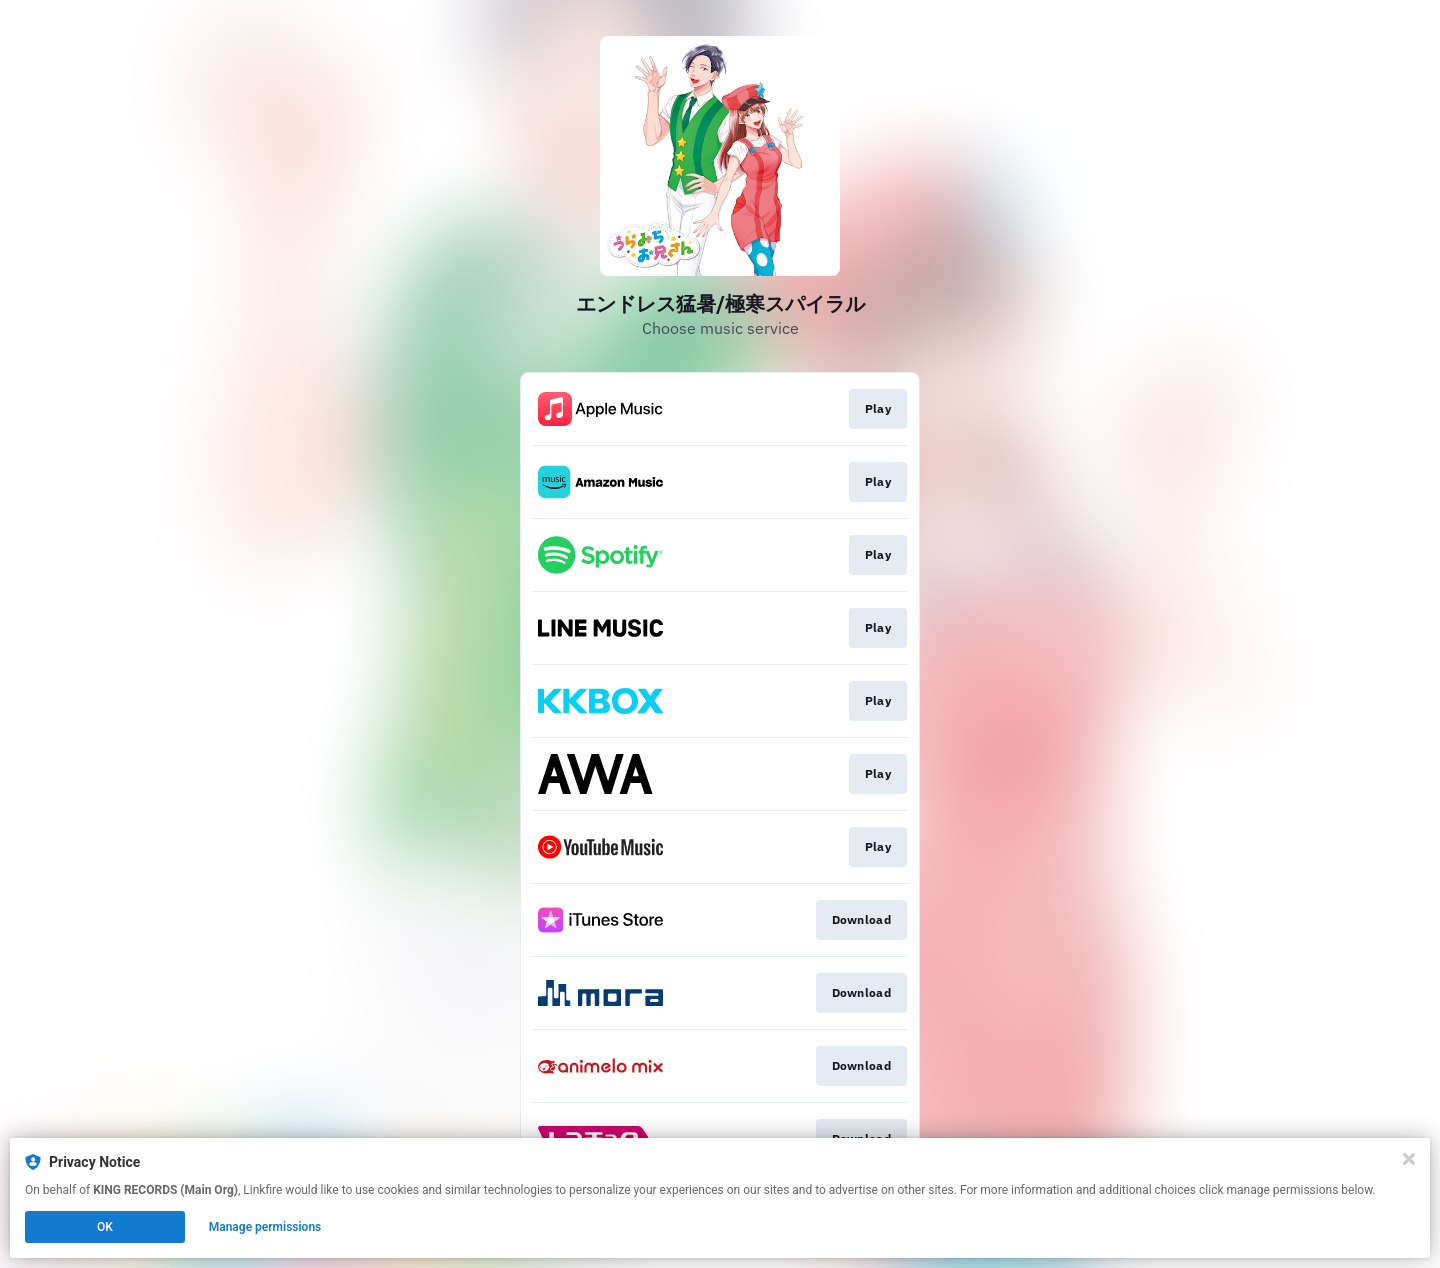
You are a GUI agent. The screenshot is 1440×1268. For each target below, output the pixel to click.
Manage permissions (265, 1227)
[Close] (1409, 1159)
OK (105, 1227)
